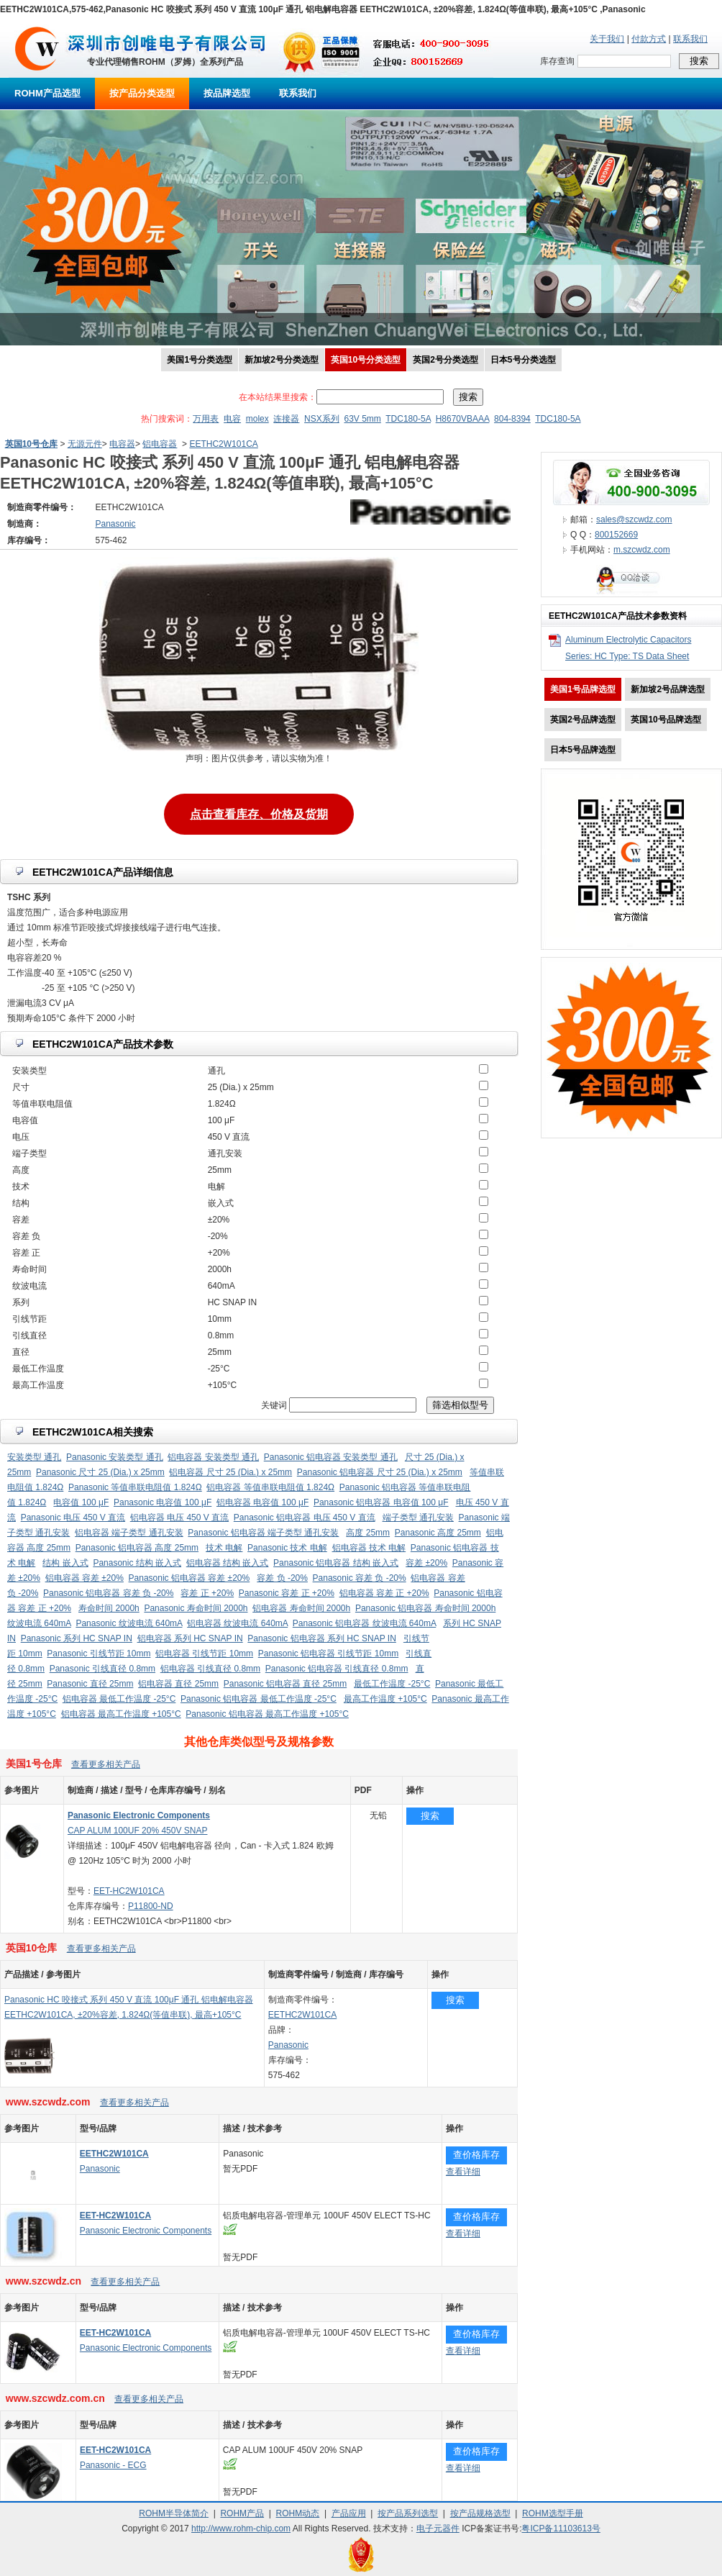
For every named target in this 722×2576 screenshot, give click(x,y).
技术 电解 (224, 1548)
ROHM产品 (242, 2513)
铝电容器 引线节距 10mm (204, 1653)
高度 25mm (368, 1533)
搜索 (430, 1815)
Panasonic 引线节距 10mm (98, 1653)
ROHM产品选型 (47, 93)
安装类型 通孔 (34, 1457)
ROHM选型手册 (552, 2513)
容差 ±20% (426, 1563)
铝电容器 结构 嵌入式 (227, 1563)
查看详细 (463, 2172)
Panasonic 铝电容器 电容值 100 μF (381, 1502)
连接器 (286, 419)
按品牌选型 (227, 93)
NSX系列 (321, 419)
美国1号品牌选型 (583, 689)
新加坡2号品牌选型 (668, 689)
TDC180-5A (408, 419)
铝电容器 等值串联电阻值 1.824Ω (270, 1487)
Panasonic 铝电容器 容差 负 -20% (108, 1593)
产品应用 (349, 2513)
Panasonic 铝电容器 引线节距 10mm (328, 1653)
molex (257, 419)
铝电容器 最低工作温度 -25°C (119, 1699)
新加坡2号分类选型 (282, 360)
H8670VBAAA (463, 419)
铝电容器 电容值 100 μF (262, 1502)
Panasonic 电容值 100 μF (162, 1502)
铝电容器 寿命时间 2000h (301, 1608)
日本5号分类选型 (523, 360)
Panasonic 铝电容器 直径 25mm (285, 1684)
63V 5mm (362, 419)
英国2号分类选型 (445, 360)
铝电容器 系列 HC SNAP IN (190, 1638)
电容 (232, 419)
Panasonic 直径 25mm (90, 1684)
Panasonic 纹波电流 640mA (129, 1623)
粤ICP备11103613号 (560, 2528)
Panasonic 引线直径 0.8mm (102, 1669)
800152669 (616, 535)
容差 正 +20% (207, 1593)
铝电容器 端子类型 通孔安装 (129, 1533)
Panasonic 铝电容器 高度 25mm (137, 1548)
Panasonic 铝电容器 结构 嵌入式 (335, 1563)
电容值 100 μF (81, 1502)
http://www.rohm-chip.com (241, 2528)
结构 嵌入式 (65, 1563)
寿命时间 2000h (109, 1608)
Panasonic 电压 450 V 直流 (73, 1518)
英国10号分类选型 (366, 360)
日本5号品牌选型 (583, 750)
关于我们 (607, 39)
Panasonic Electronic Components (145, 2231)
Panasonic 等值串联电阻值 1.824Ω (135, 1487)
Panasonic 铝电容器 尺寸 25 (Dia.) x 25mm (379, 1472)
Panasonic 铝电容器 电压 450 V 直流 (304, 1518)
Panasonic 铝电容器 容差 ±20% (189, 1578)
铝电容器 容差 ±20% (84, 1578)
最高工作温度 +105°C (385, 1699)
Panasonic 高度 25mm (438, 1533)
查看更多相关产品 (105, 1764)
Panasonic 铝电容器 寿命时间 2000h (425, 1608)
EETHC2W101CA (223, 444)
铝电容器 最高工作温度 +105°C (121, 1714)
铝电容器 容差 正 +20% (384, 1593)
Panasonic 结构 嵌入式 (137, 1563)
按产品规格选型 (480, 2513)
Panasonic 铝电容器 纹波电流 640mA (364, 1623)
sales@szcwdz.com (634, 519)
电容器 (122, 444)
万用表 (206, 419)
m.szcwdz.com (641, 550)
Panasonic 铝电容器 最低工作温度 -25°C (258, 1699)
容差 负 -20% (282, 1578)
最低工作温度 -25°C (392, 1684)
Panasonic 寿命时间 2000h (195, 1608)
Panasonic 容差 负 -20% (359, 1578)
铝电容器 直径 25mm (178, 1684)
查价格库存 (476, 2154)
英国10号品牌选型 (665, 720)
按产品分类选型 (142, 93)
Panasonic (288, 2045)
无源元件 (85, 444)
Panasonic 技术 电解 (287, 1548)
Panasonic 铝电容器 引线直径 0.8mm (336, 1669)
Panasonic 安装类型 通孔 (114, 1457)
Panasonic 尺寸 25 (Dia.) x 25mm (100, 1472)
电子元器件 (438, 2528)
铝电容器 (159, 444)
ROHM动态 (298, 2513)
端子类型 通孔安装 (418, 1518)
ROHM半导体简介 (174, 2513)
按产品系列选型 (408, 2513)
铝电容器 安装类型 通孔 (213, 1457)
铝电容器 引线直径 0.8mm (210, 1669)
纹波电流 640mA (39, 1623)
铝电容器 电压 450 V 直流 (179, 1518)
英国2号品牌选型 (583, 720)
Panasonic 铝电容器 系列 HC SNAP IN (321, 1638)
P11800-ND (150, 1906)
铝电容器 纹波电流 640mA (237, 1623)
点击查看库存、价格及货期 (259, 813)
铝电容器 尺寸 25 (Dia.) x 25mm (230, 1472)
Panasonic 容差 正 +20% (286, 1593)
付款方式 (648, 39)
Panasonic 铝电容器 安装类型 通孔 (331, 1457)
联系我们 (690, 39)
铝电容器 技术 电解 (369, 1548)
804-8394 (512, 419)
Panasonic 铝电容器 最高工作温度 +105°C (267, 1714)
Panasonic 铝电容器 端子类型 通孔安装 (263, 1533)
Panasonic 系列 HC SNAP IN (76, 1638)
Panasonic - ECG (113, 2465)
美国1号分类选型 (199, 360)
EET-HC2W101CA (129, 1891)
